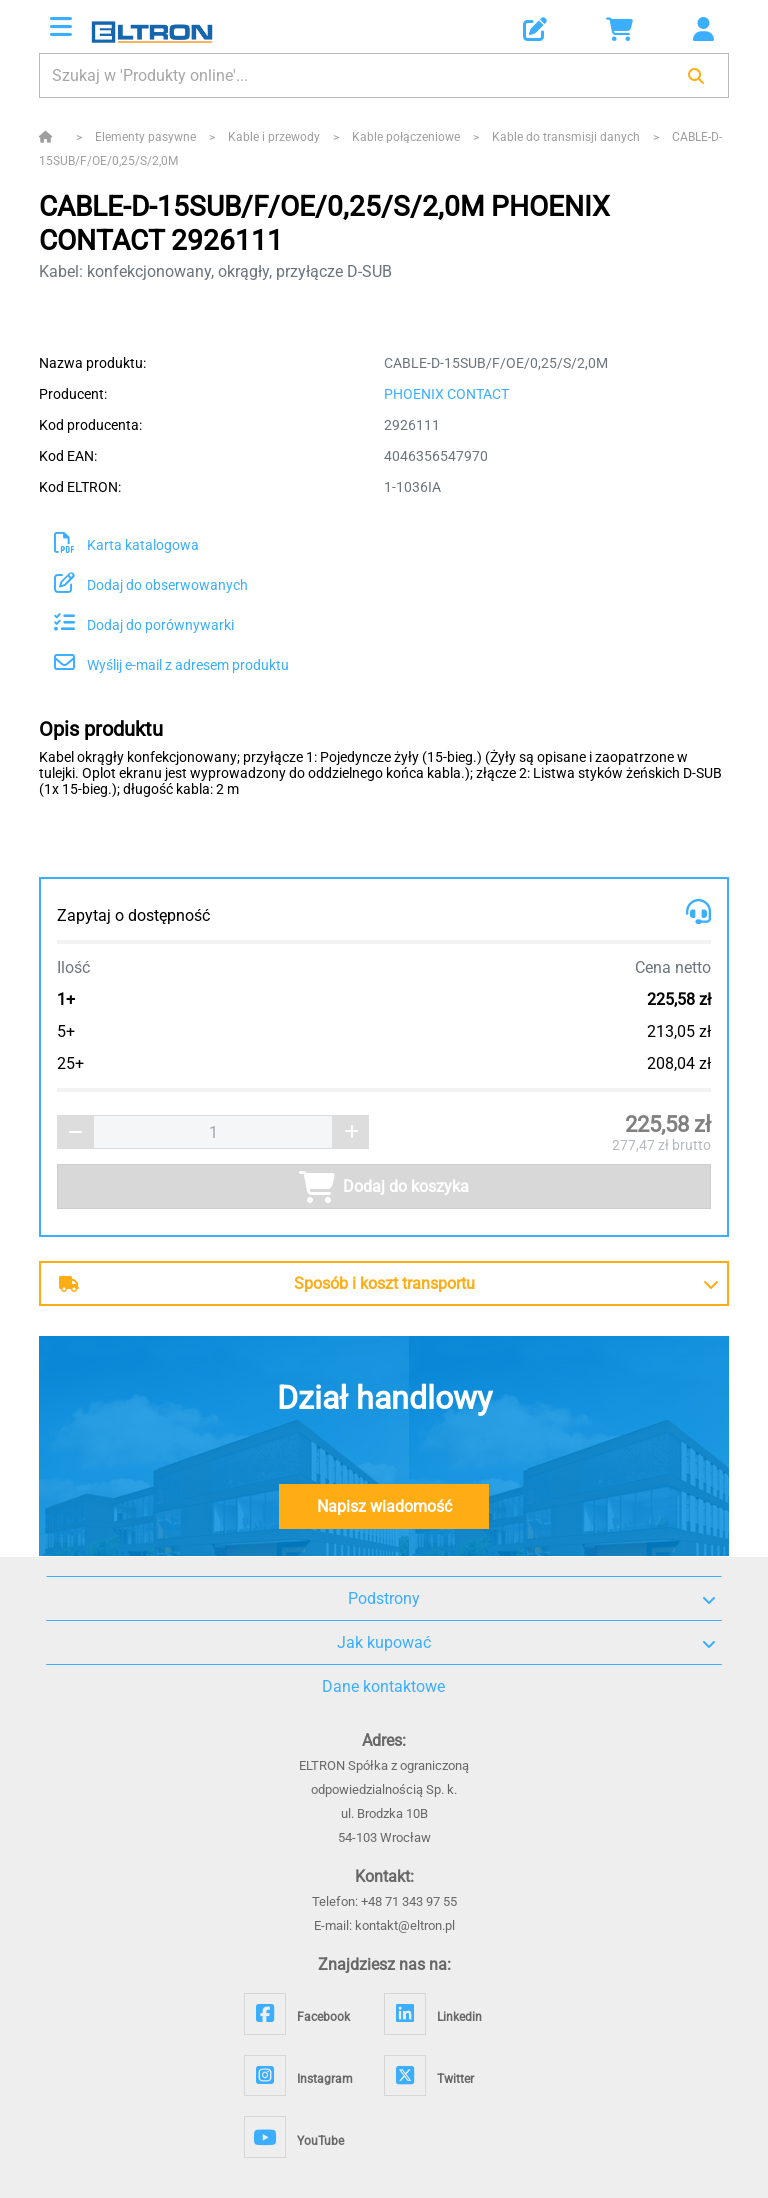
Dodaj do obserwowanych (151, 585)
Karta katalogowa (126, 545)
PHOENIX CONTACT (446, 394)
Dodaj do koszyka (384, 1187)
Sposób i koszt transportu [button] (267, 1283)
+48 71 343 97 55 (409, 1901)
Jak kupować (526, 1643)
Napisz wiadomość (384, 1506)
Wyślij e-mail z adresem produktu (171, 665)
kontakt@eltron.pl (405, 1925)
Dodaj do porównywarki (144, 625)
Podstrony (532, 1599)
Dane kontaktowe (383, 1686)
